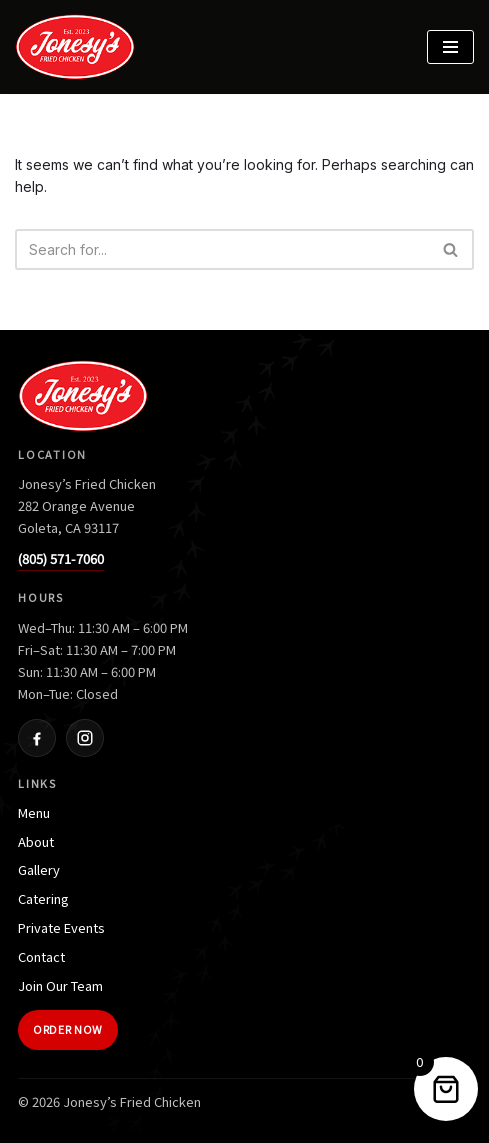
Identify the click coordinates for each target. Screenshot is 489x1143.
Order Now (68, 1029)
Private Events (61, 927)
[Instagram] (85, 738)
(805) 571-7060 (61, 558)
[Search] (222, 249)
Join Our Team (60, 985)
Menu (34, 812)
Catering (43, 898)
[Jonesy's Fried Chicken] (80, 47)
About (36, 841)
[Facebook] (37, 738)
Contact (41, 956)
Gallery (39, 869)
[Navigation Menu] (450, 47)
